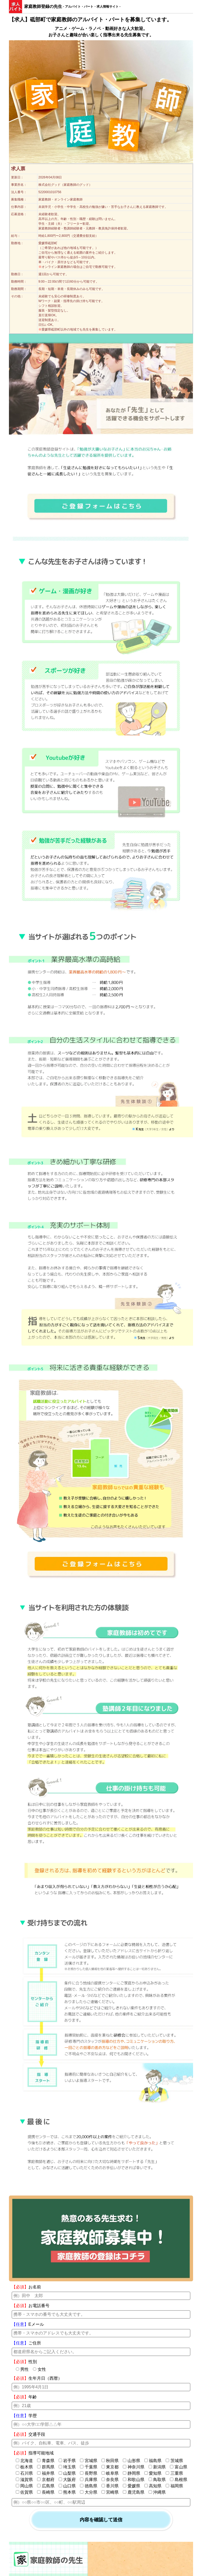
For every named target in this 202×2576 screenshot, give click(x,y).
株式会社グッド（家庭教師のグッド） (65, 185)
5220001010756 (49, 192)
